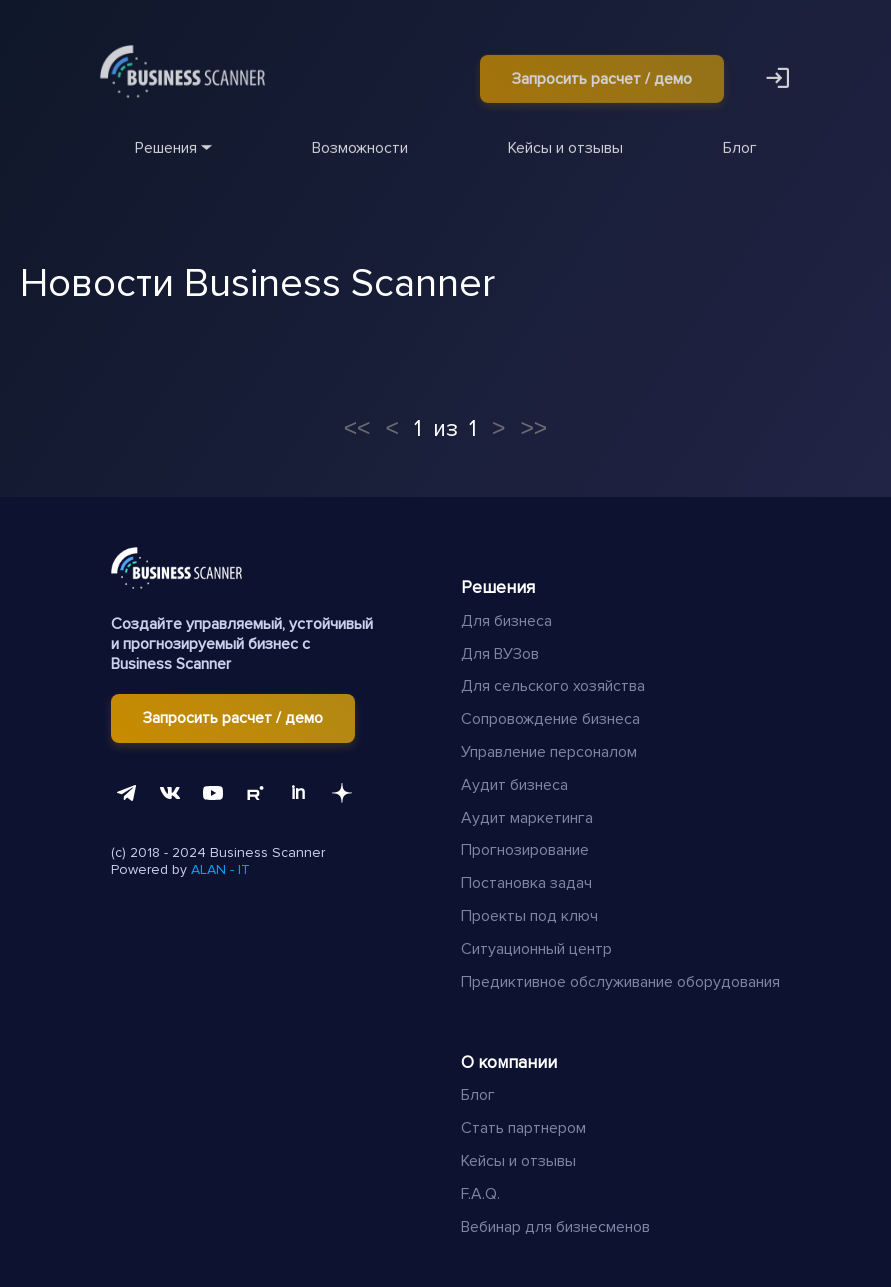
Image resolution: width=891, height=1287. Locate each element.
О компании (509, 1062)
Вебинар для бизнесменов (555, 1227)
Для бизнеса (506, 621)
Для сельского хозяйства (553, 686)
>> (533, 428)
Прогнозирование (525, 850)
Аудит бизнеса (514, 785)
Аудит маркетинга (527, 818)
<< (357, 428)
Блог (478, 1095)
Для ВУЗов (500, 654)
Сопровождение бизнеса (550, 719)
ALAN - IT (220, 869)
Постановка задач (526, 883)
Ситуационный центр (536, 949)
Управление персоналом (549, 752)
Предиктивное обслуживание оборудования (620, 982)
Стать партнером (523, 1128)
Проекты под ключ (529, 916)
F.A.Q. (480, 1194)
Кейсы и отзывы (518, 1161)
